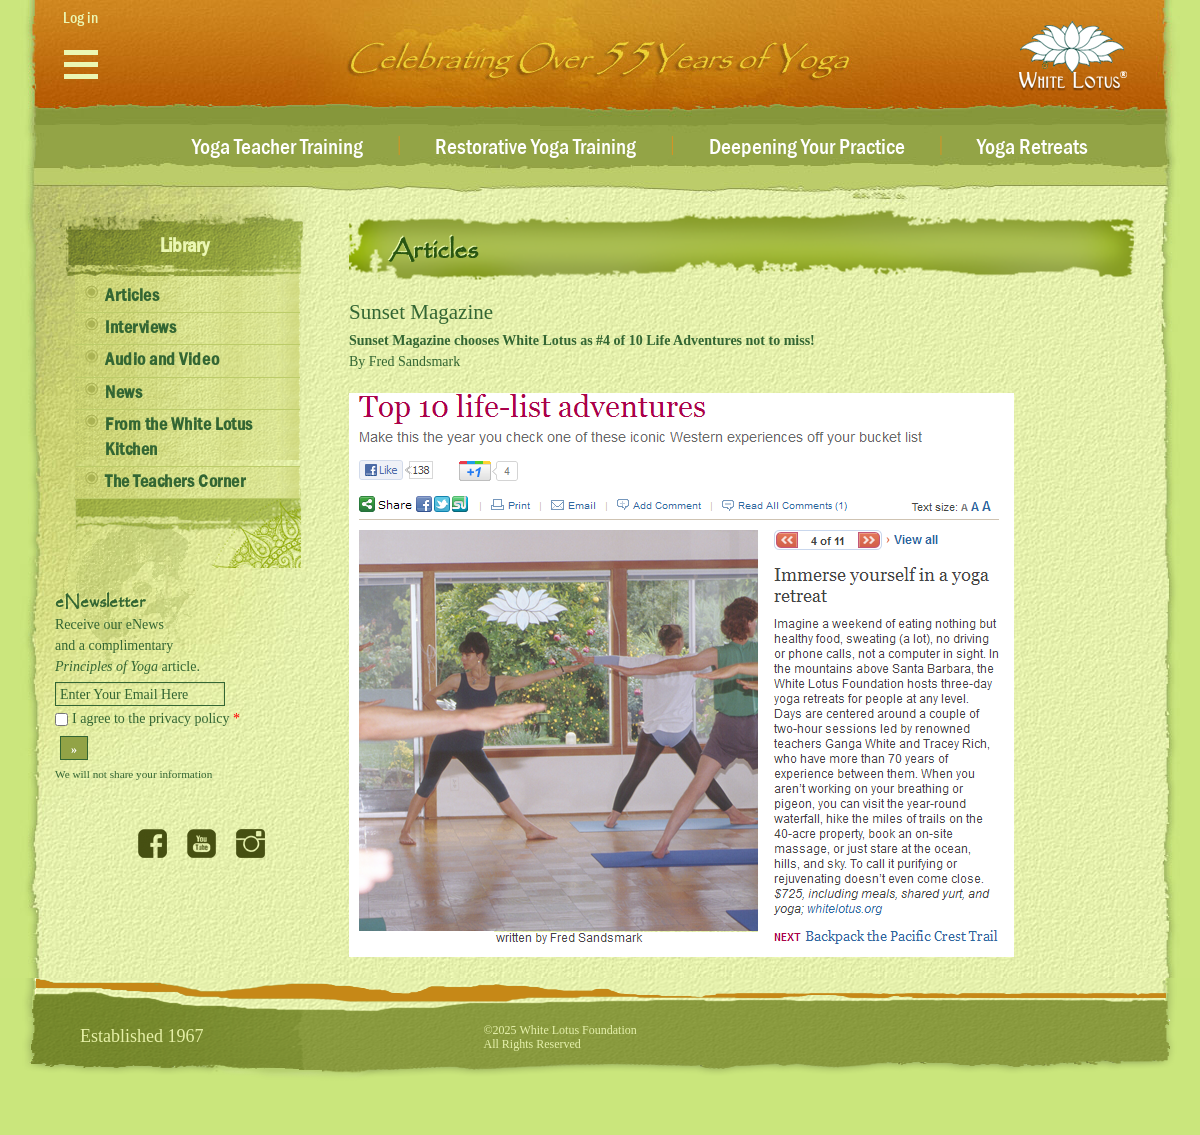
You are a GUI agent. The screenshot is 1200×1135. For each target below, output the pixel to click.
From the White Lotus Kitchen (179, 437)
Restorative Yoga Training (535, 148)
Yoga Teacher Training (277, 148)
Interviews (140, 328)
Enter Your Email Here (124, 694)
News (123, 393)
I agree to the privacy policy (156, 718)
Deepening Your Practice (807, 148)
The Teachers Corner (175, 482)
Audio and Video (162, 360)
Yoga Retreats (1032, 148)
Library (184, 246)
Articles (132, 296)
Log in (80, 18)
